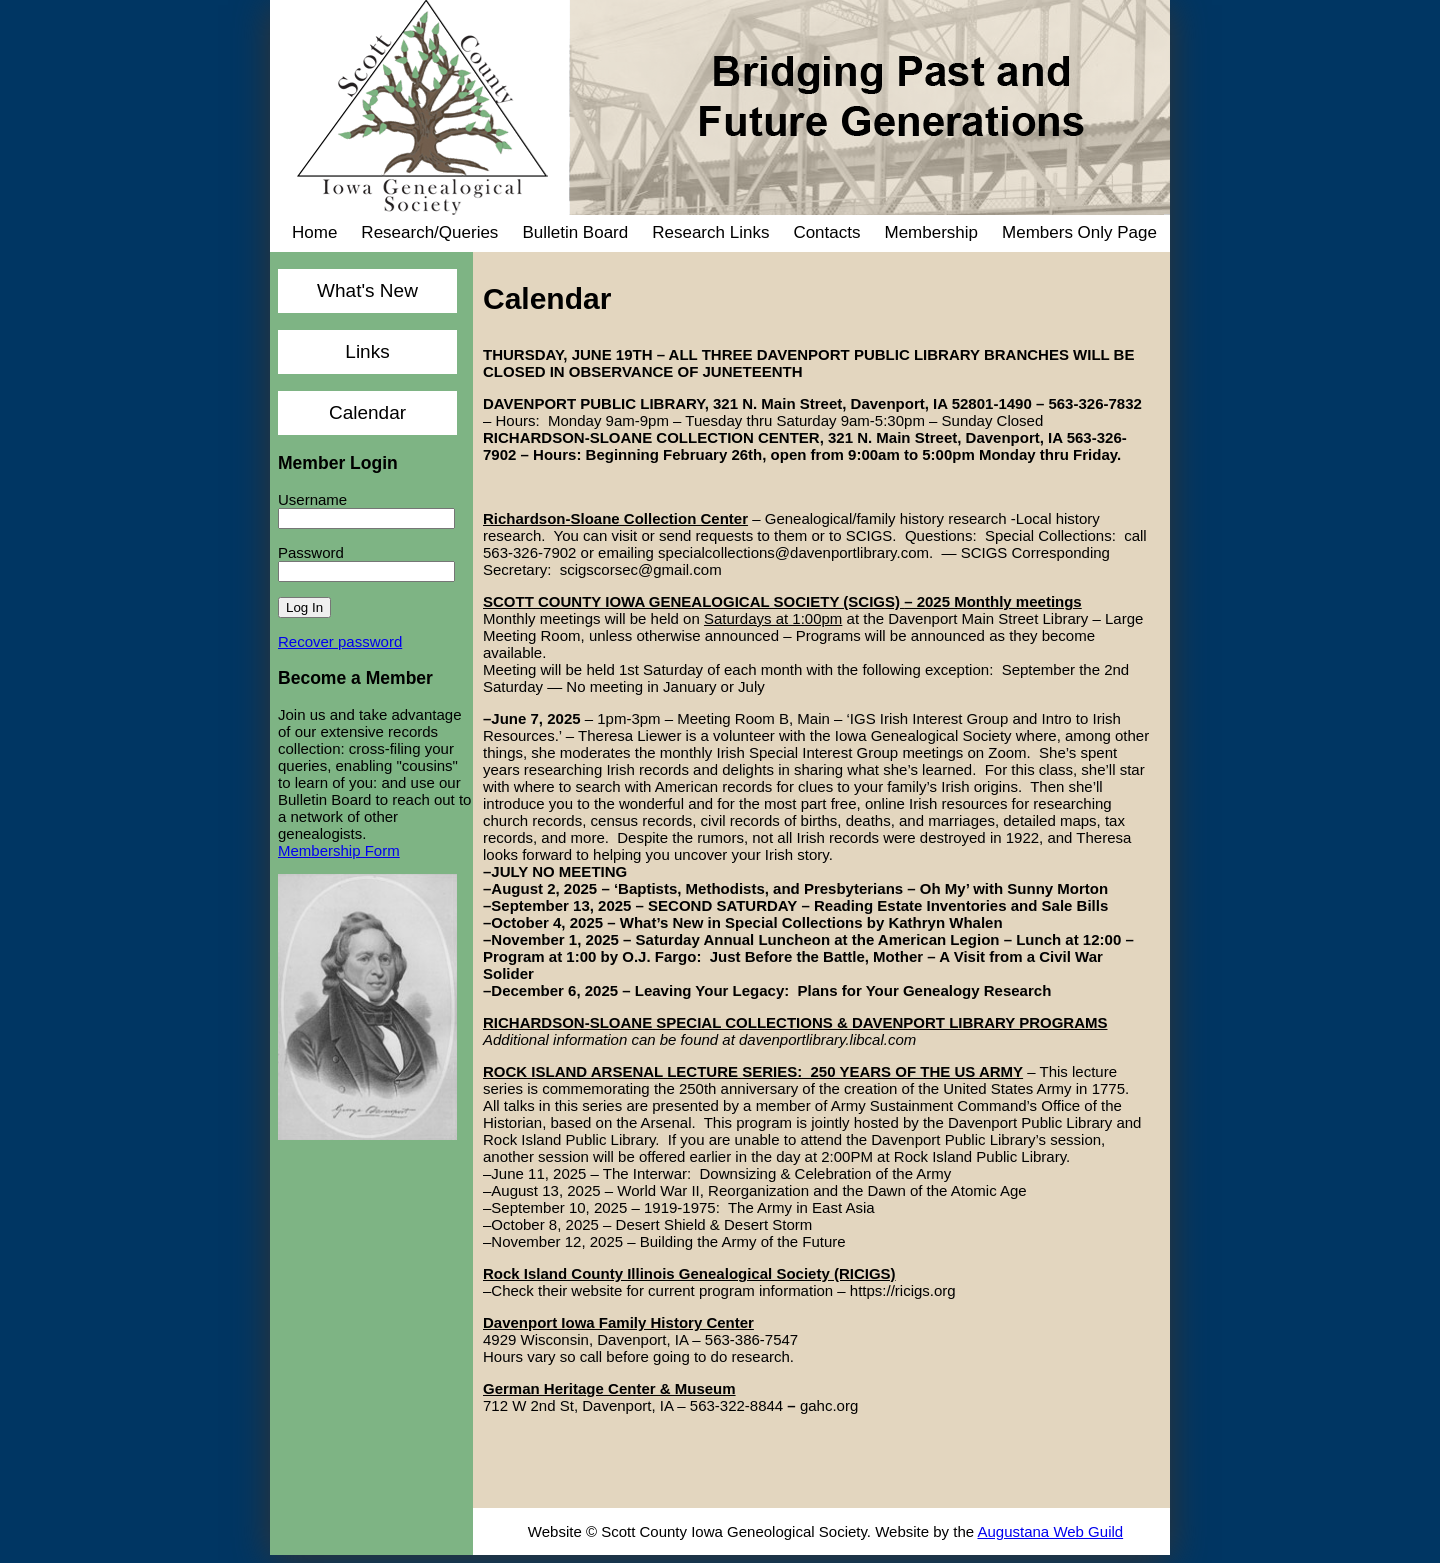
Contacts (826, 232)
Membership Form (339, 850)
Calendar (367, 412)
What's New (367, 290)
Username (312, 499)
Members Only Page (1079, 232)
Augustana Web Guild (1050, 1531)
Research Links (710, 232)
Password (311, 552)
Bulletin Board (575, 232)
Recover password (340, 641)
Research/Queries (429, 232)
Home (314, 232)
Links (367, 351)
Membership (931, 232)
